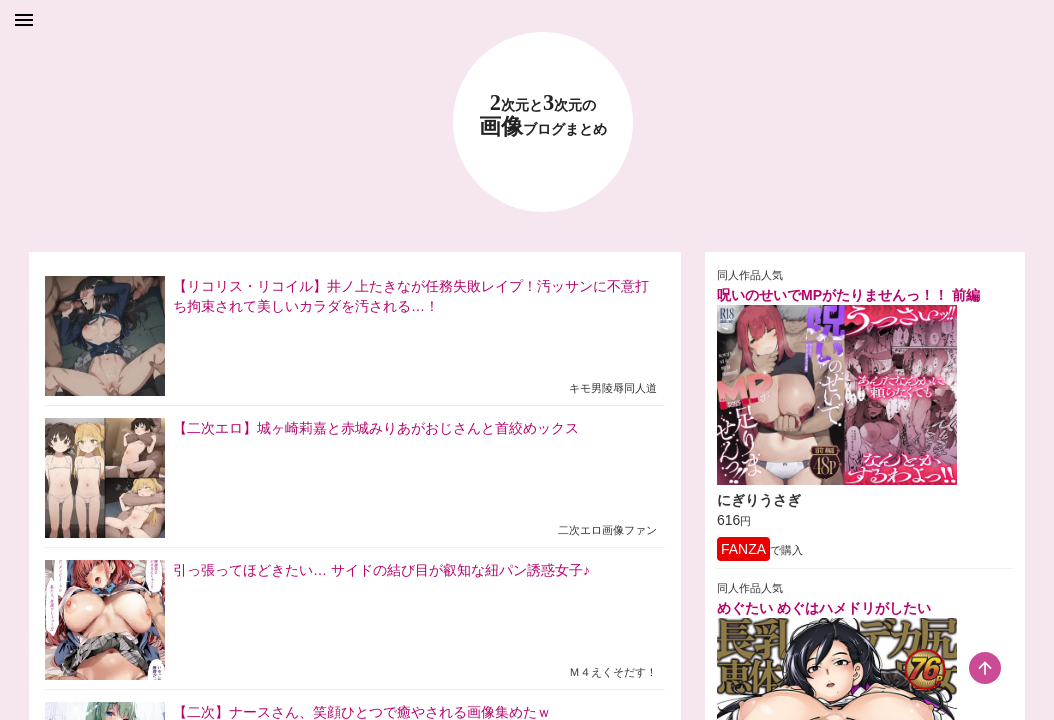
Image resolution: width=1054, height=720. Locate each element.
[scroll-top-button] (985, 668)
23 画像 (543, 115)
